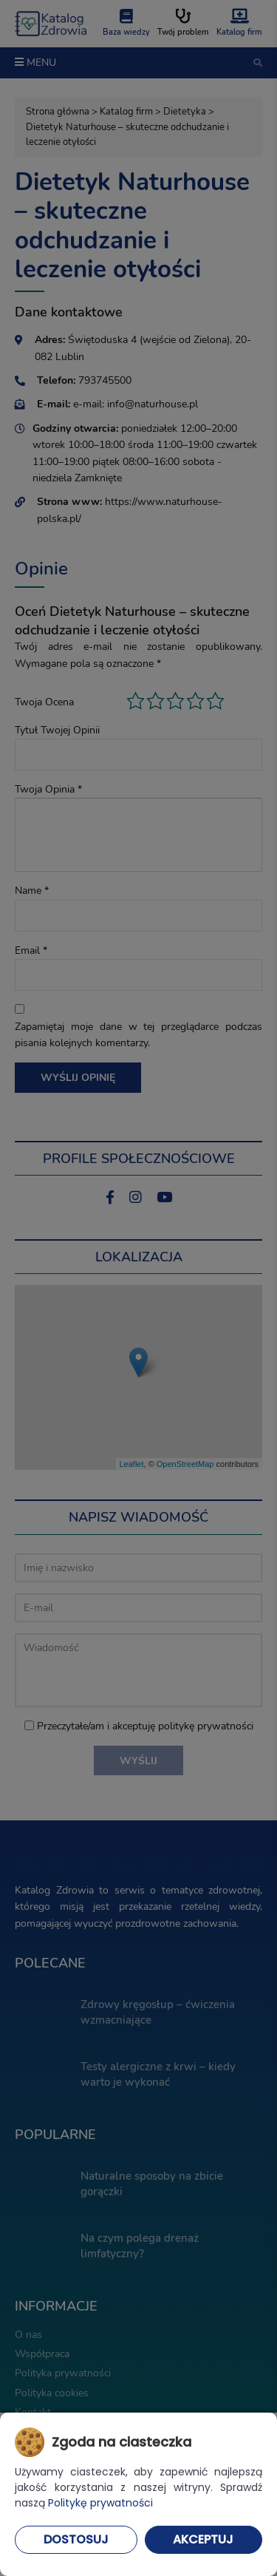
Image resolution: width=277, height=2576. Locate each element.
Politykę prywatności (100, 2502)
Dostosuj (76, 2539)
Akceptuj (203, 2539)
